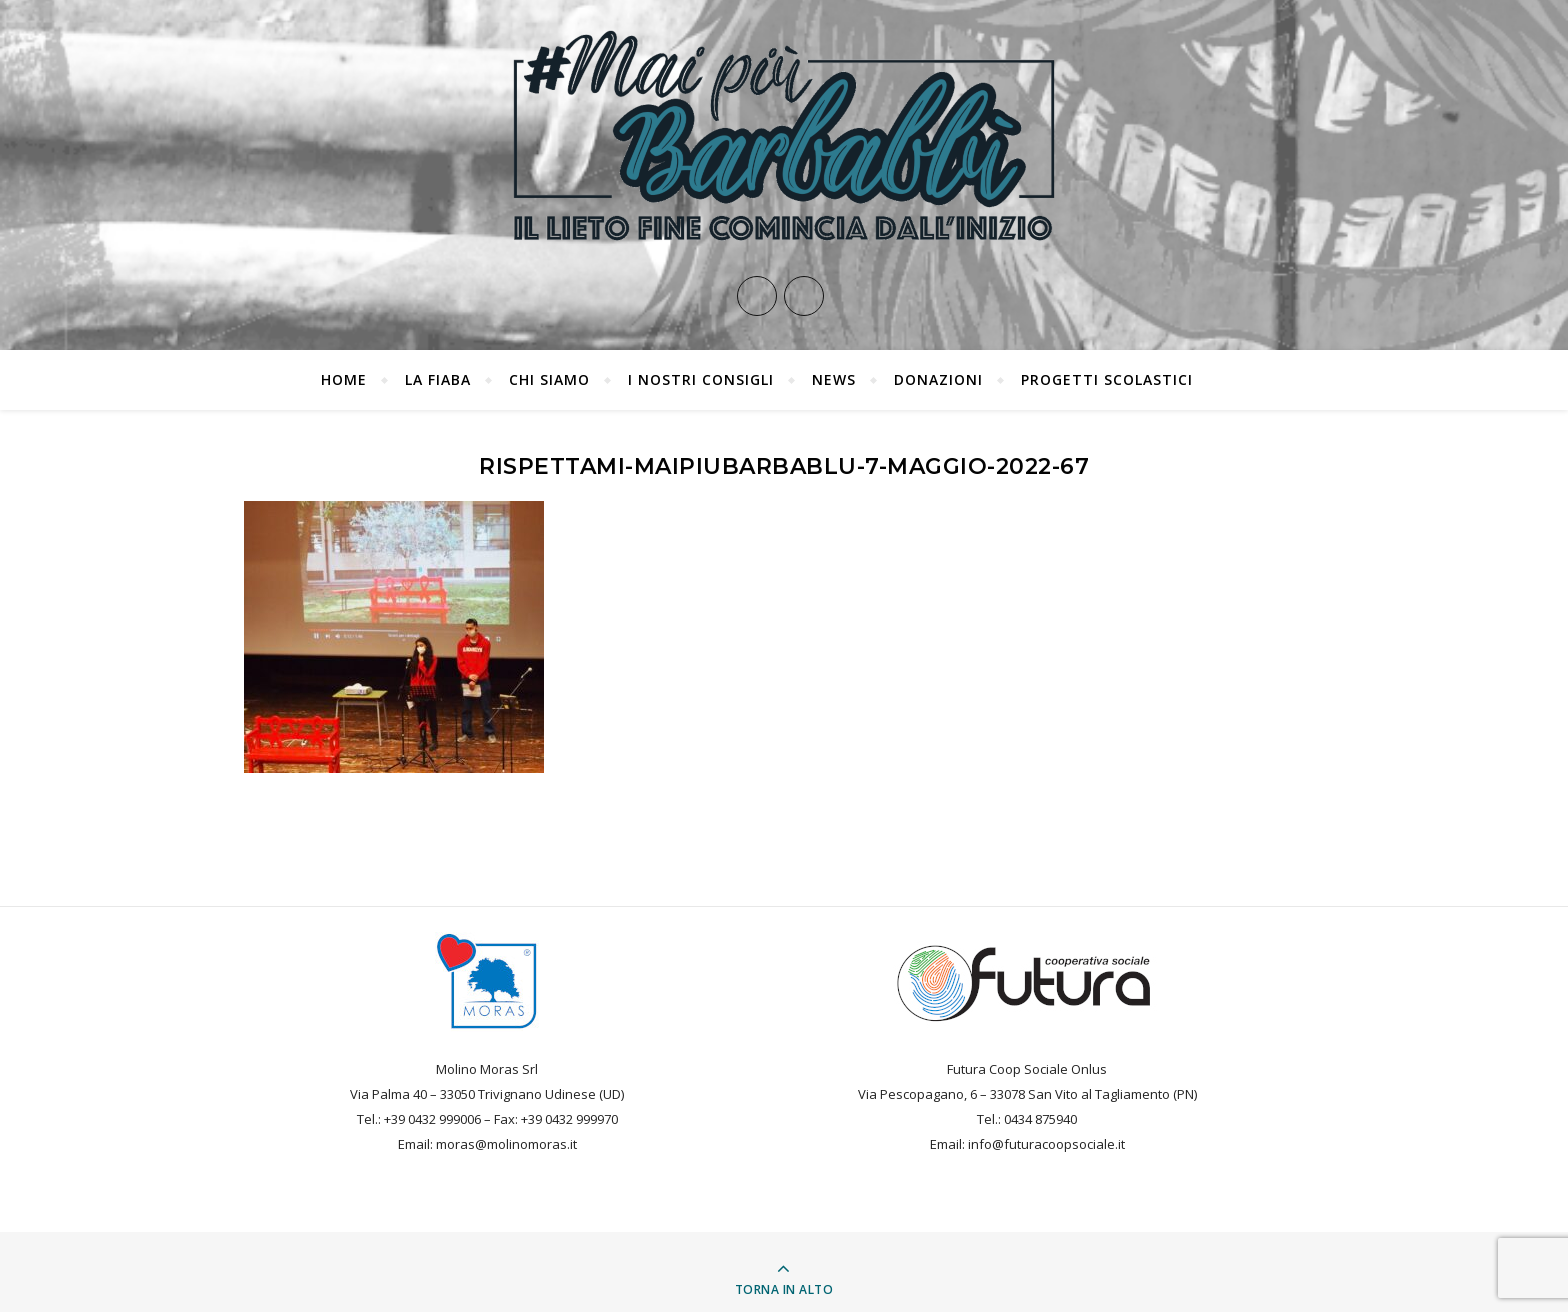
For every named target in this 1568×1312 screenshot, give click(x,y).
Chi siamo (549, 379)
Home (344, 379)
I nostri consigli (701, 379)
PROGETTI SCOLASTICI (1107, 379)
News (834, 379)
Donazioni (938, 379)
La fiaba (438, 379)
